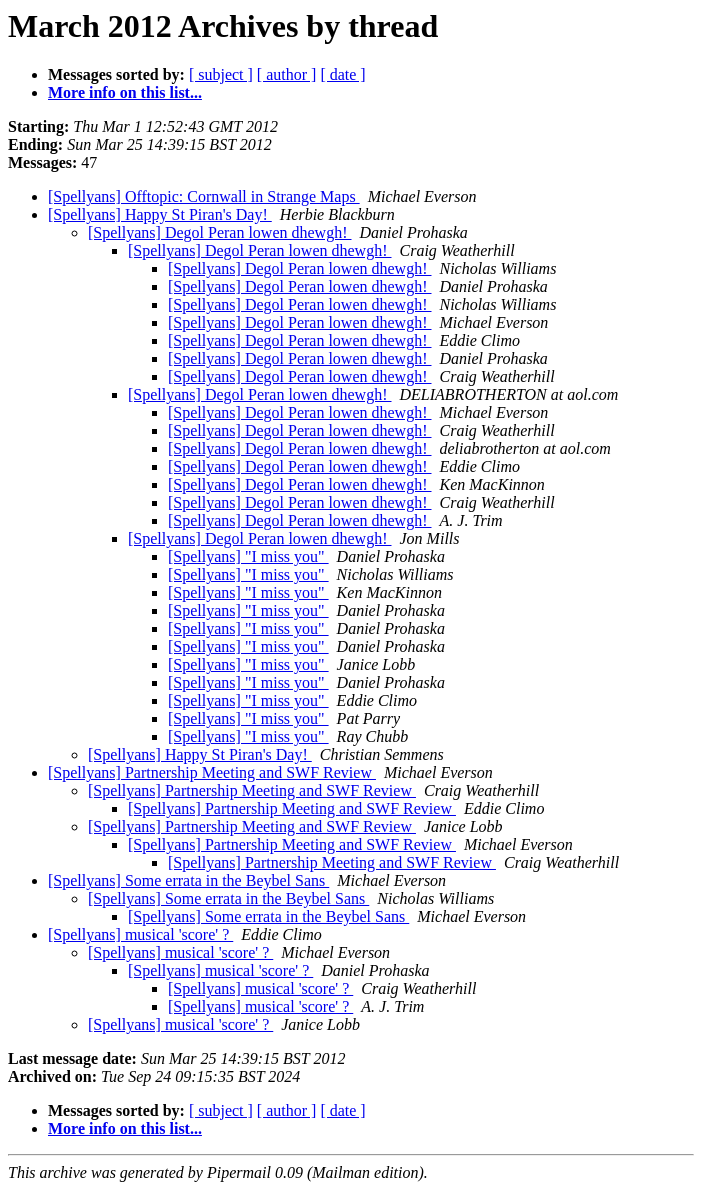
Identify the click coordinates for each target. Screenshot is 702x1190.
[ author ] (287, 74)
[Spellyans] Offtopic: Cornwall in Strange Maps (204, 196)
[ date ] (342, 74)
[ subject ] (221, 74)
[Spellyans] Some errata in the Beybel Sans (188, 880)
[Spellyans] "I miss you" (248, 556)
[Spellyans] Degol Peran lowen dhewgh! (220, 232)
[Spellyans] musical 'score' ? (140, 934)
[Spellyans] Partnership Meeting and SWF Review (212, 772)
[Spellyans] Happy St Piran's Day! (160, 214)
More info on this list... (125, 92)
